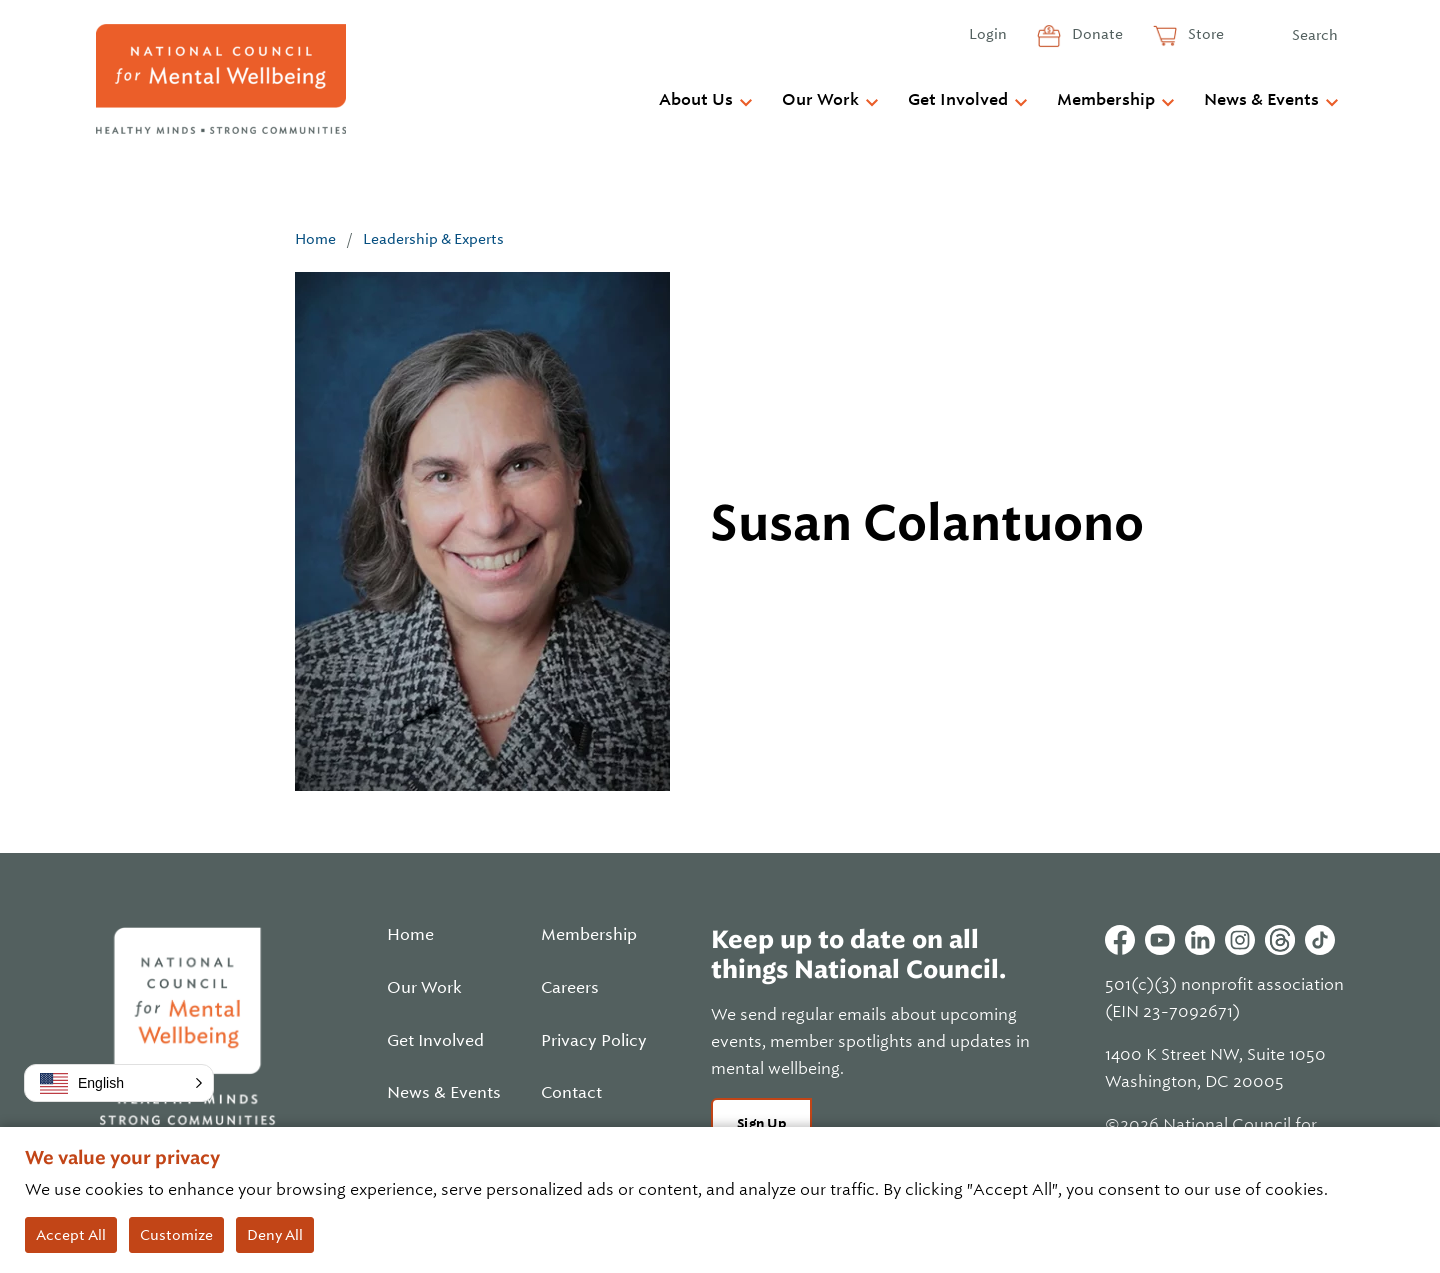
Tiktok (1320, 940)
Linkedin (1200, 940)
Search (1315, 35)
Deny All (275, 1235)
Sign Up (761, 1123)
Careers (570, 988)
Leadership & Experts (433, 239)
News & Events (1261, 100)
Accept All (71, 1235)
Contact (571, 1093)
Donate (1096, 34)
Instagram (1240, 940)
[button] (119, 1083)
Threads (1280, 940)
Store (1204, 34)
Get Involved (958, 100)
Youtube (1160, 940)
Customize (176, 1235)
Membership (1106, 100)
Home (315, 239)
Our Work (820, 100)
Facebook (1120, 940)
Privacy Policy (594, 1041)
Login (988, 34)
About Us (696, 100)
